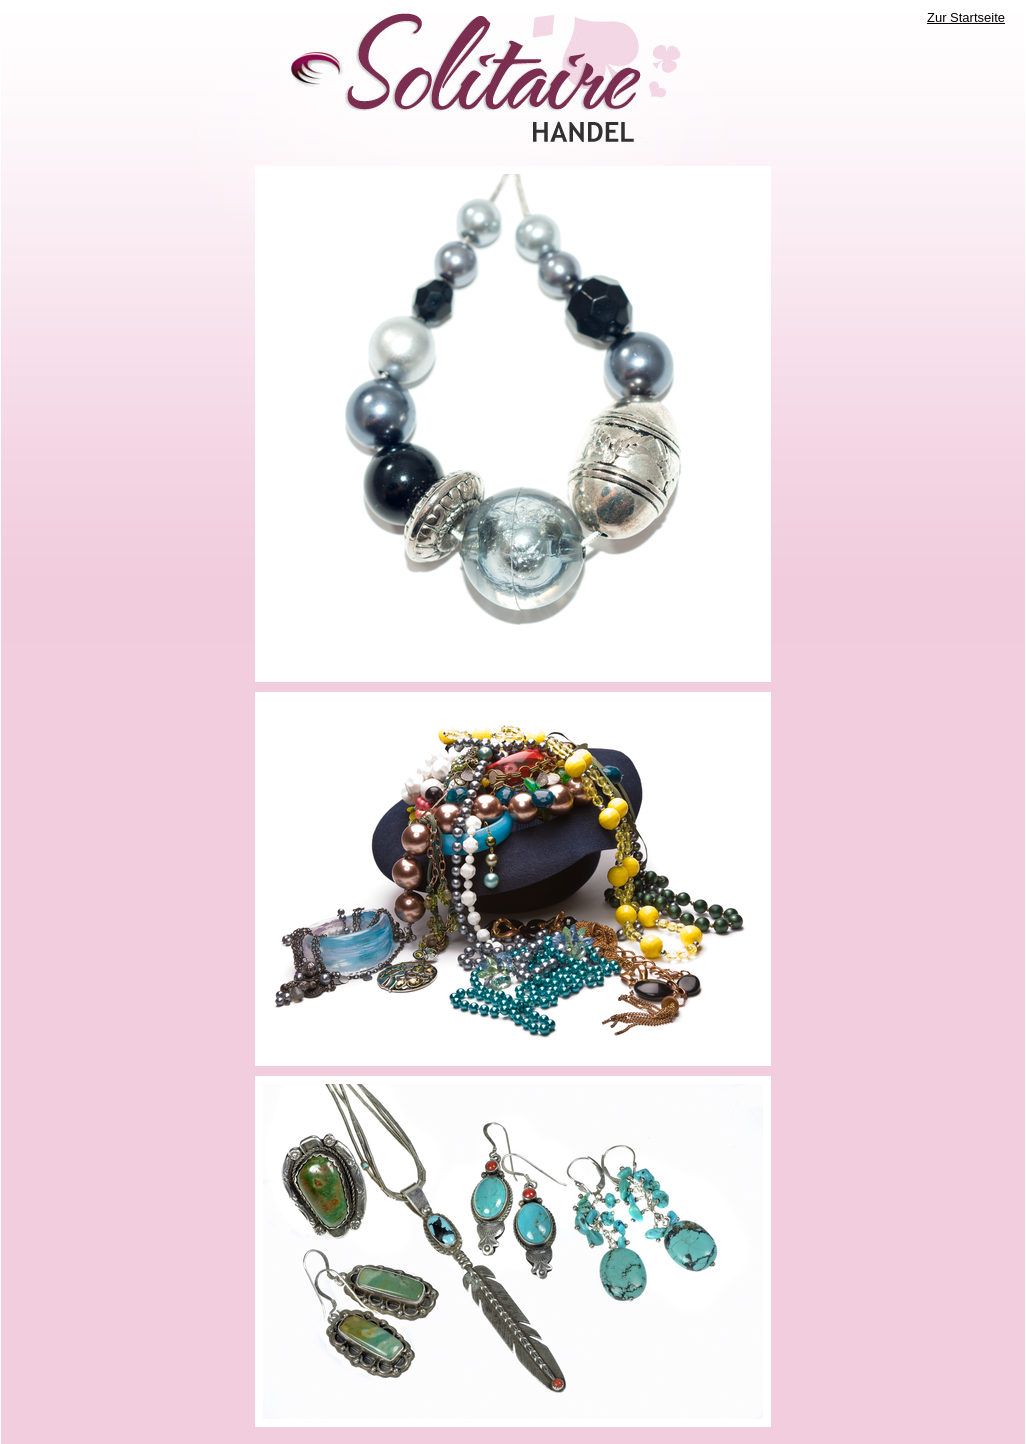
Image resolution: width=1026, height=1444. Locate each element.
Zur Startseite (966, 17)
